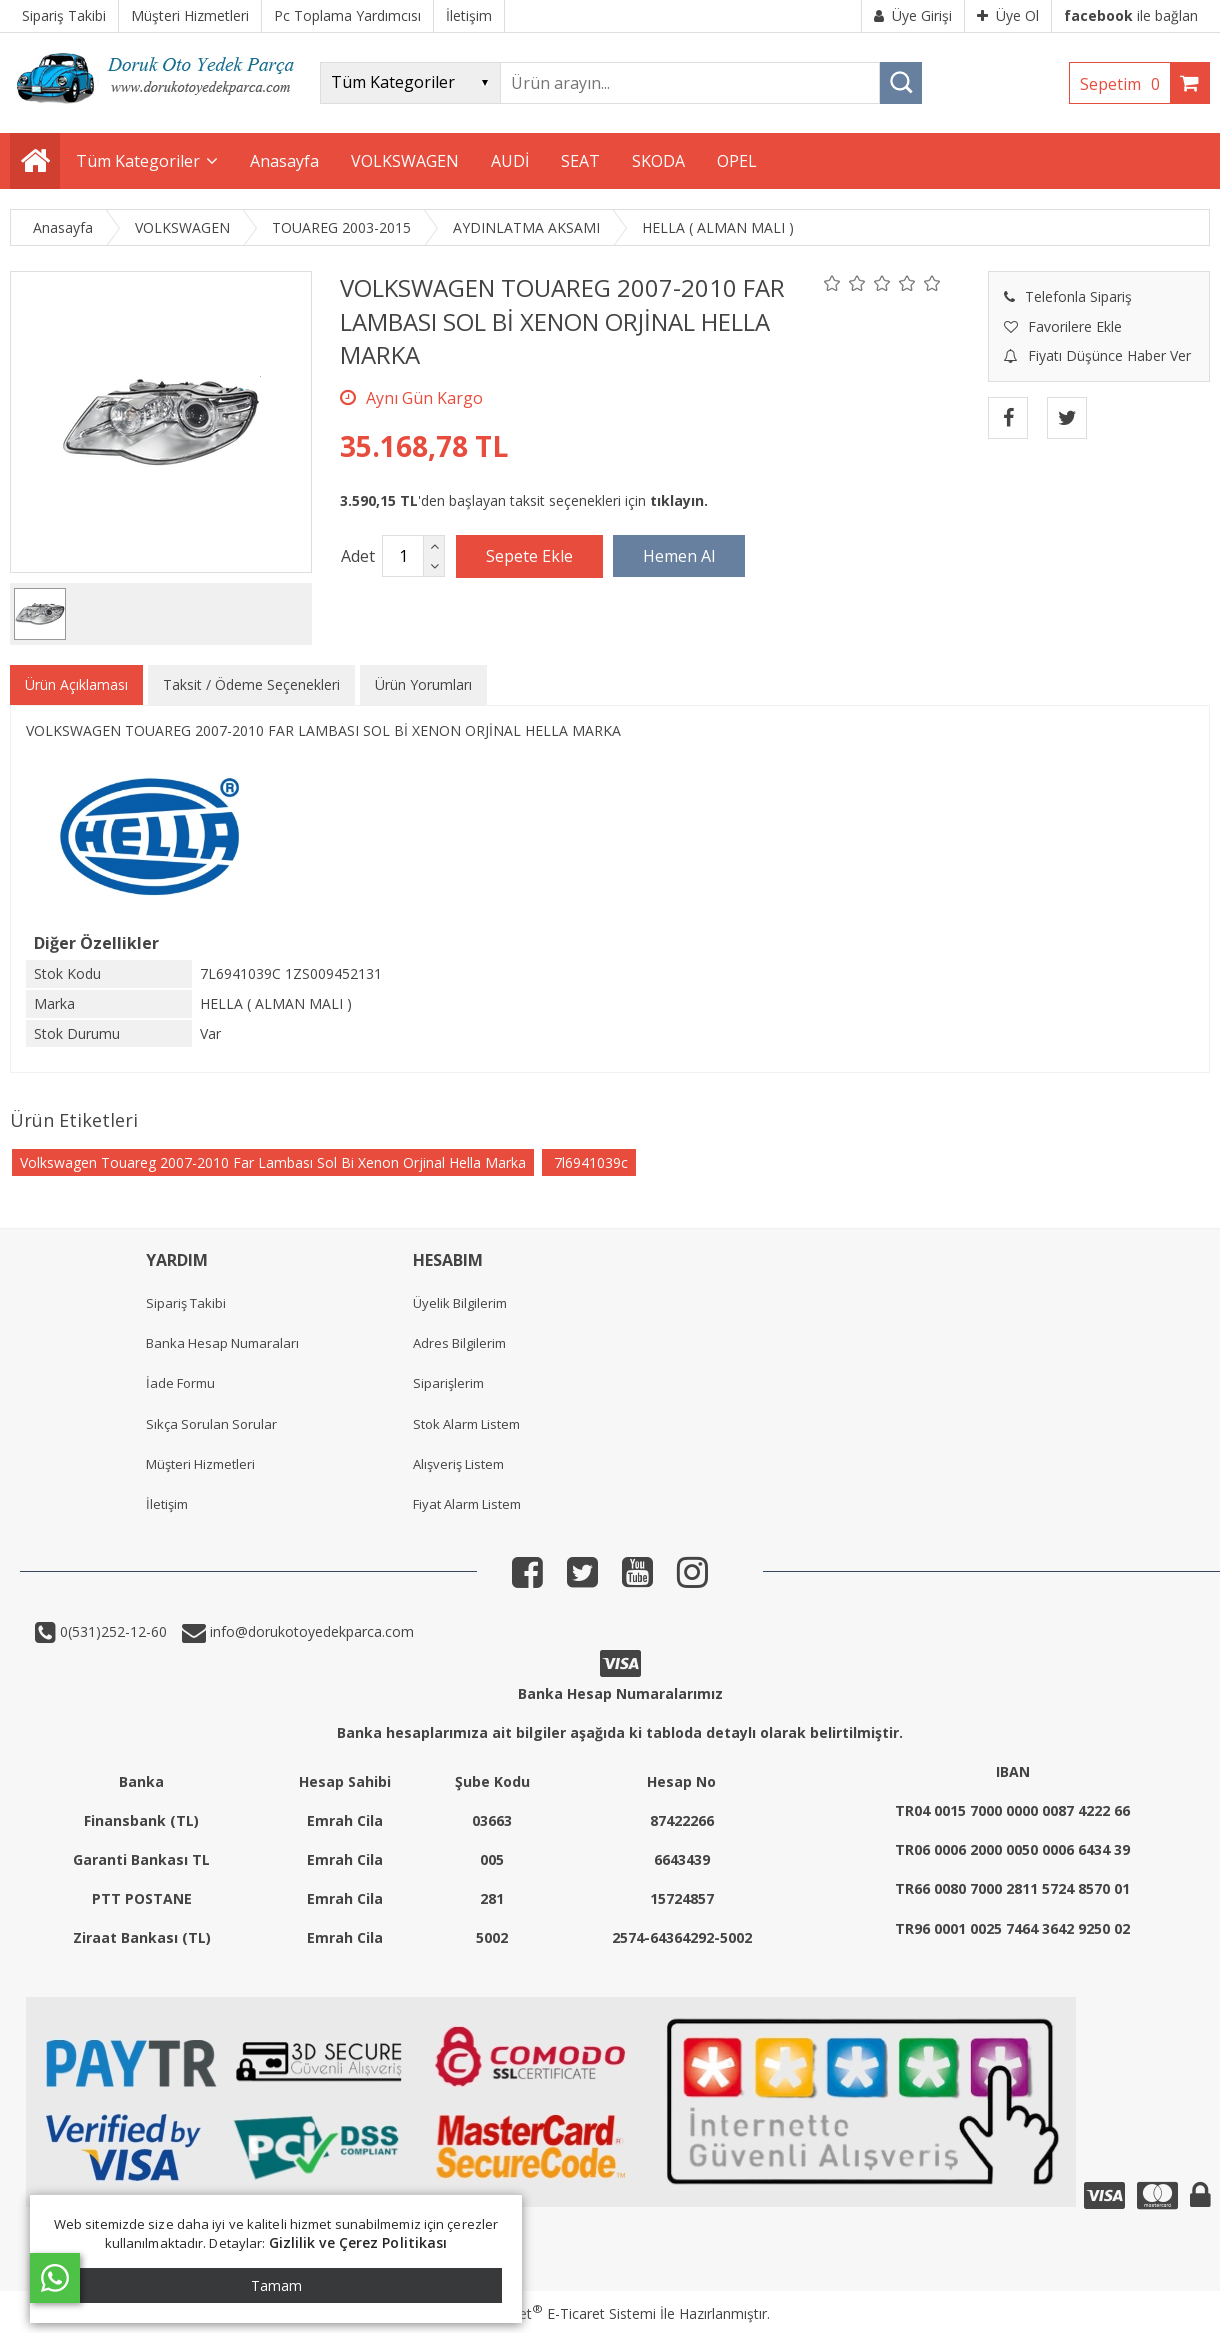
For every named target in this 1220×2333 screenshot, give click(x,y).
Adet (358, 556)
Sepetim (1125, 84)
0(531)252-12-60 (111, 1631)
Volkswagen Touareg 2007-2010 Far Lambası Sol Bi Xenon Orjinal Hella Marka (273, 1162)
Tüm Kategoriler (138, 161)
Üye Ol (1008, 15)
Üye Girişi (913, 15)
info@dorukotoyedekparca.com (310, 1631)
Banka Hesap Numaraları (222, 1343)
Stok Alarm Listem (466, 1424)
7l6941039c (589, 1162)
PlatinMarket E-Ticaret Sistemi (553, 2313)
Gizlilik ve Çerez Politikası (358, 2242)
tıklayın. (679, 500)
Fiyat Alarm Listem (467, 1504)
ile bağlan (1131, 15)
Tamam (276, 2285)
